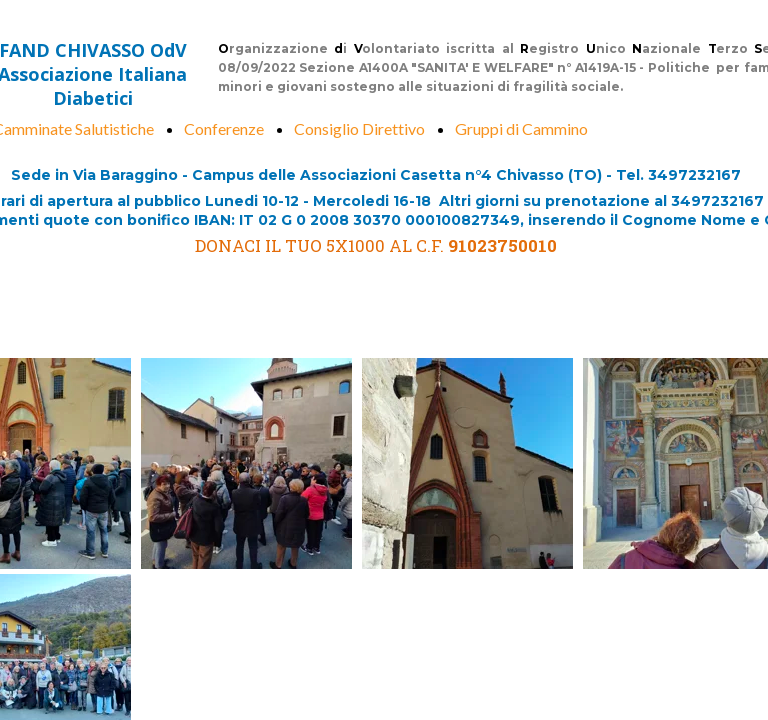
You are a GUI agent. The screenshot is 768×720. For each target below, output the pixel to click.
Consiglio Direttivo (359, 128)
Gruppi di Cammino (521, 128)
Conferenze (224, 128)
